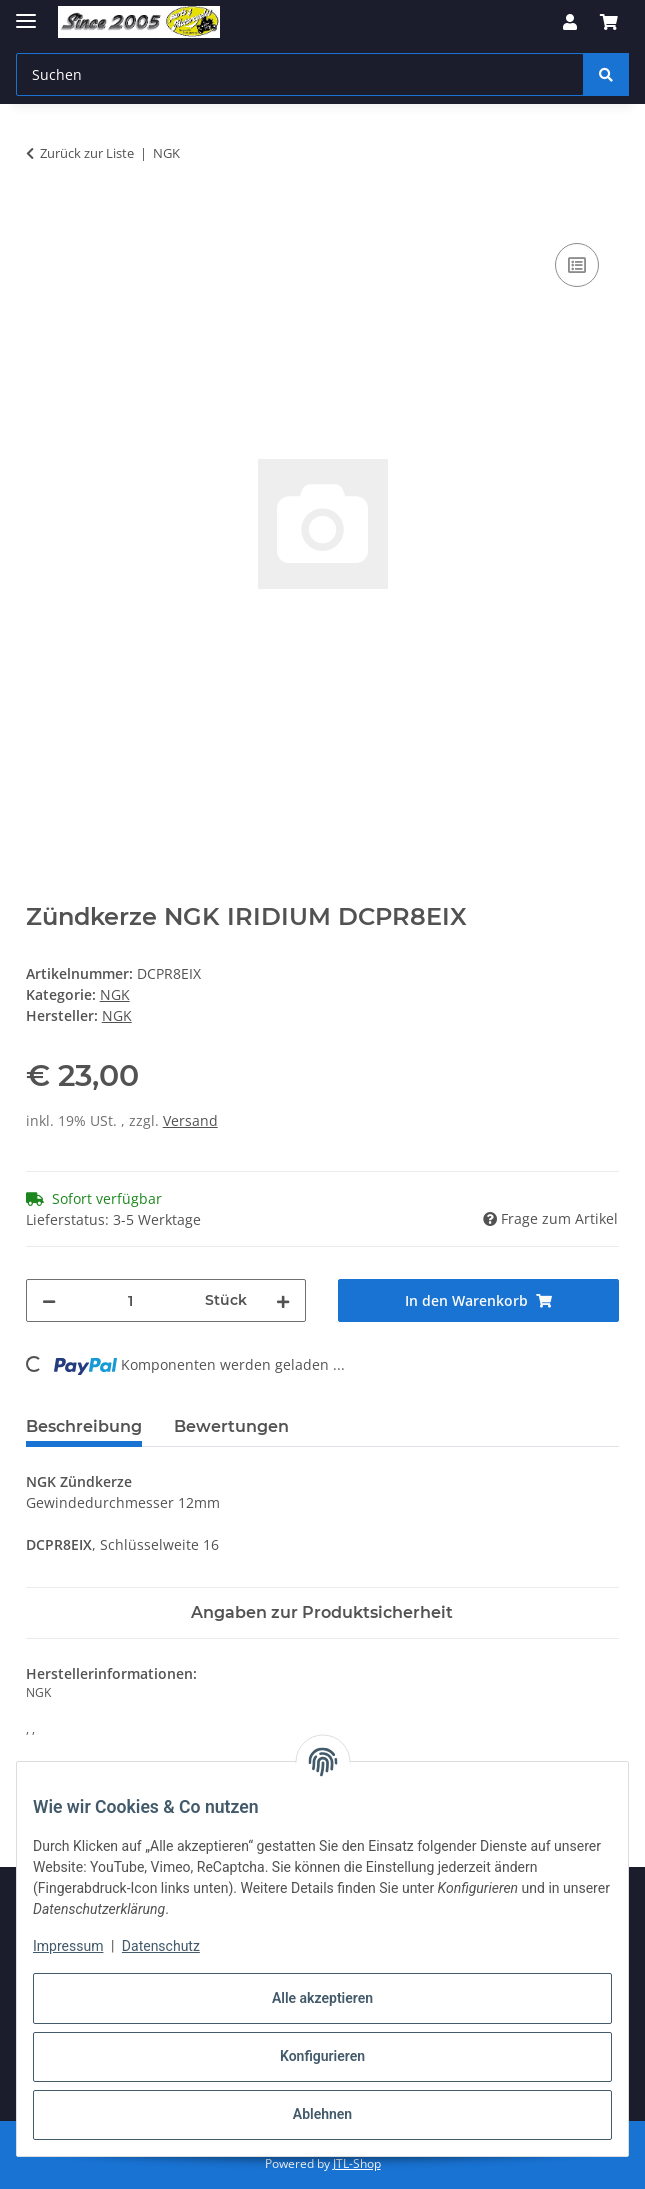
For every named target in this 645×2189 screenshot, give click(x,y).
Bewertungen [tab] (231, 1426)
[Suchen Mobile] (300, 74)
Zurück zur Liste (87, 153)
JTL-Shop (357, 2163)
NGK (115, 994)
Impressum (68, 1946)
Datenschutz (161, 1946)
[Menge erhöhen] (283, 1300)
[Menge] (131, 1300)
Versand (190, 1120)
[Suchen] (606, 74)
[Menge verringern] (49, 1300)
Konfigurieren (322, 2056)
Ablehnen (322, 2114)
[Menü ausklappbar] (26, 12)
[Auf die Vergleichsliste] (577, 265)
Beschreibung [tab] (84, 1426)
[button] (570, 22)
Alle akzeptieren (322, 1998)
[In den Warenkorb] (42, 216)
